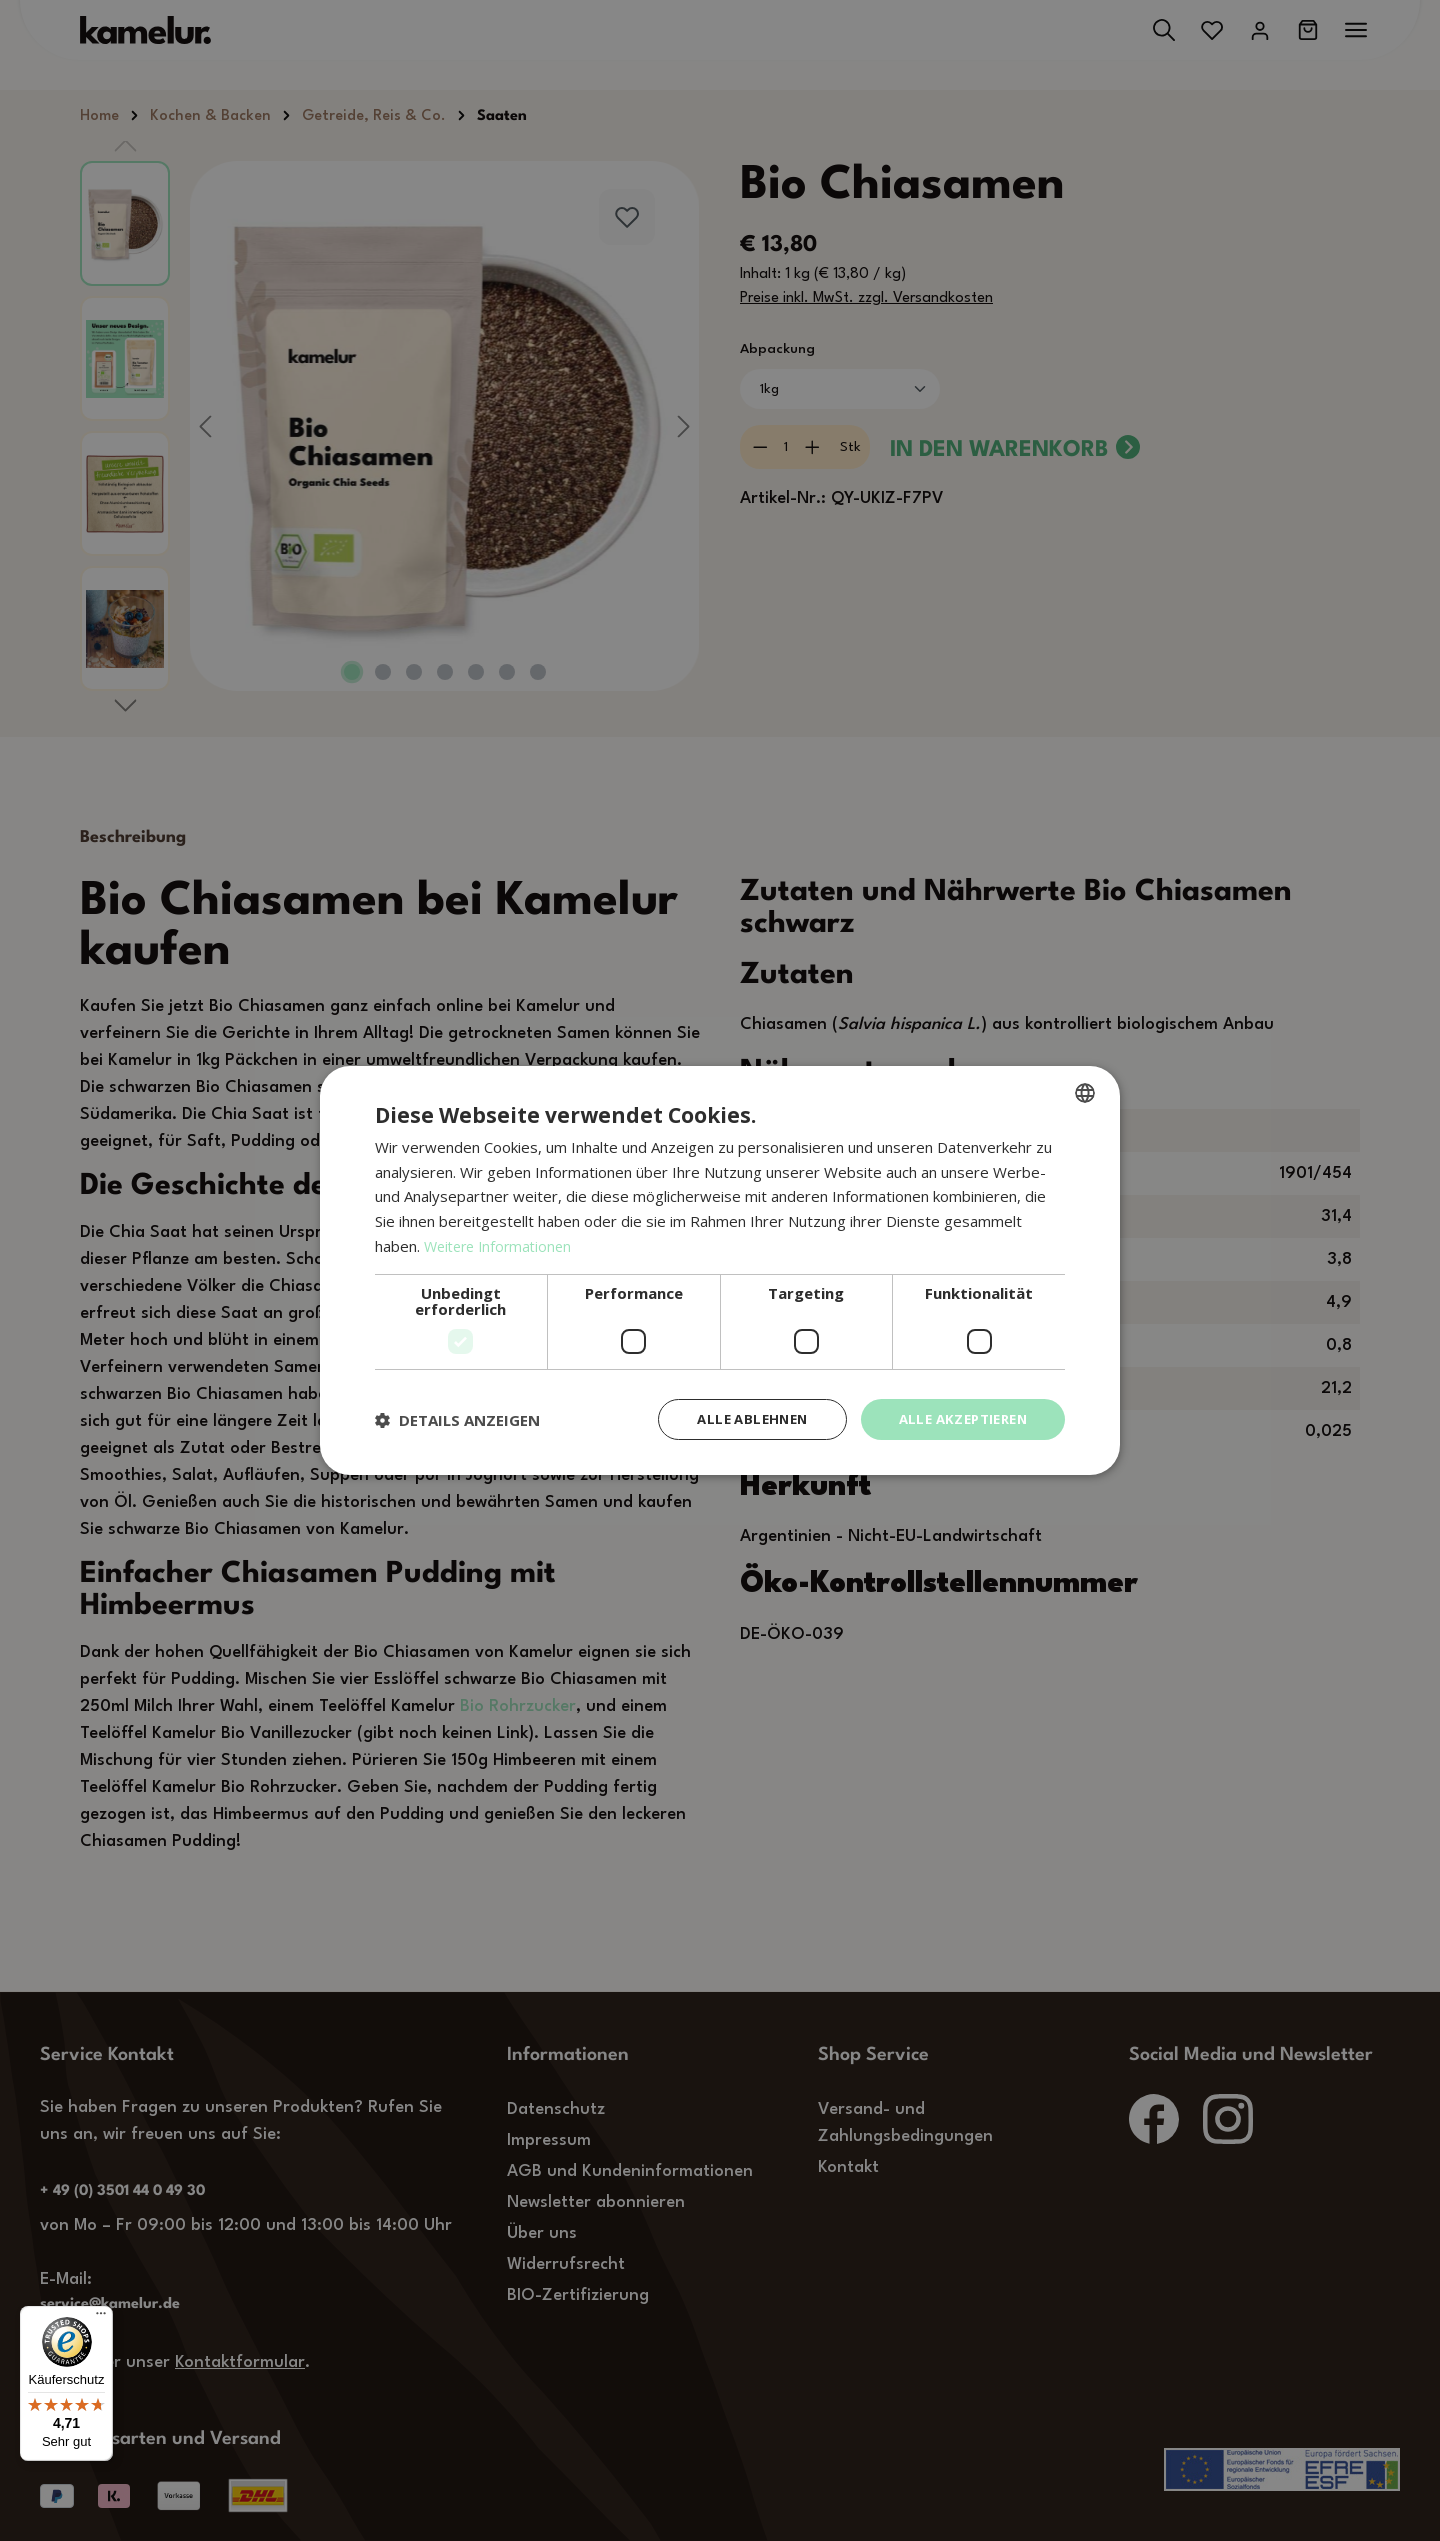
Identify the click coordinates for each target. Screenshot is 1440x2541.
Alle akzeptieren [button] (957, 1418)
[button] (457, 1420)
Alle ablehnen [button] (737, 1418)
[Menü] (101, 2318)
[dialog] (720, 1270)
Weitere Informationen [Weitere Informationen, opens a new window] (502, 1244)
